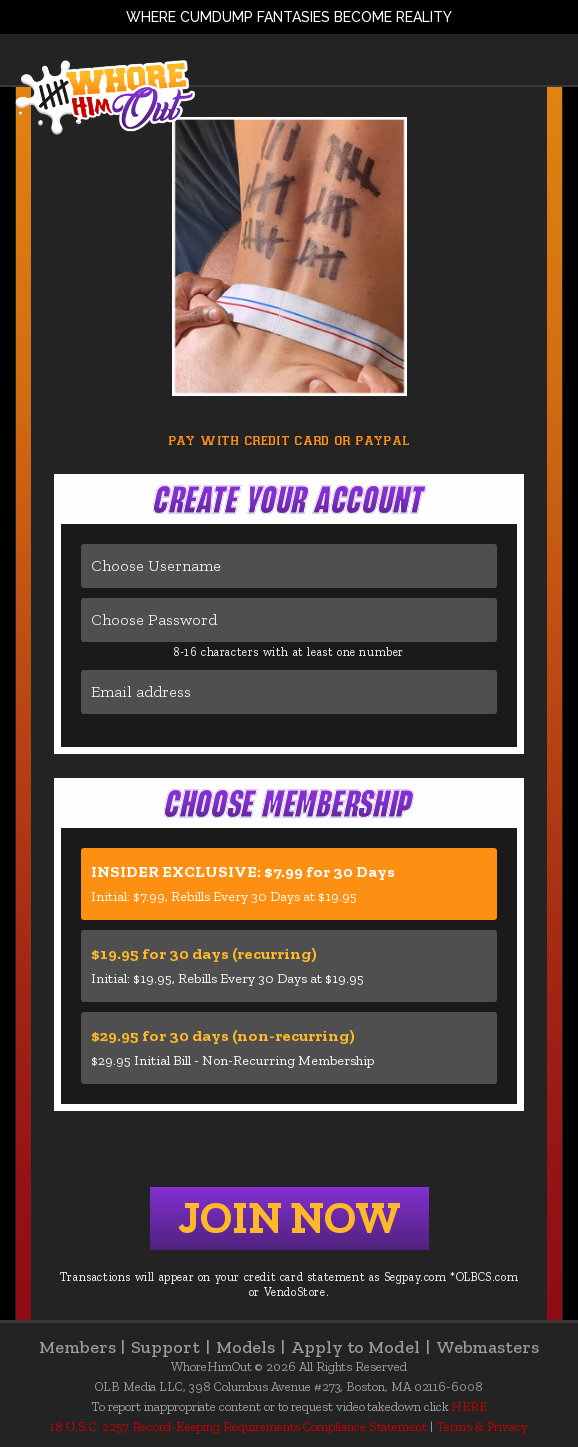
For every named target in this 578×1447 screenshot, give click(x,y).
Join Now (289, 1218)
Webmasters (487, 1347)
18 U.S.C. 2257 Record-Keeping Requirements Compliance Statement (238, 1426)
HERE (469, 1406)
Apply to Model (363, 1347)
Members (85, 1347)
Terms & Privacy (482, 1426)
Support (173, 1347)
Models (253, 1347)
